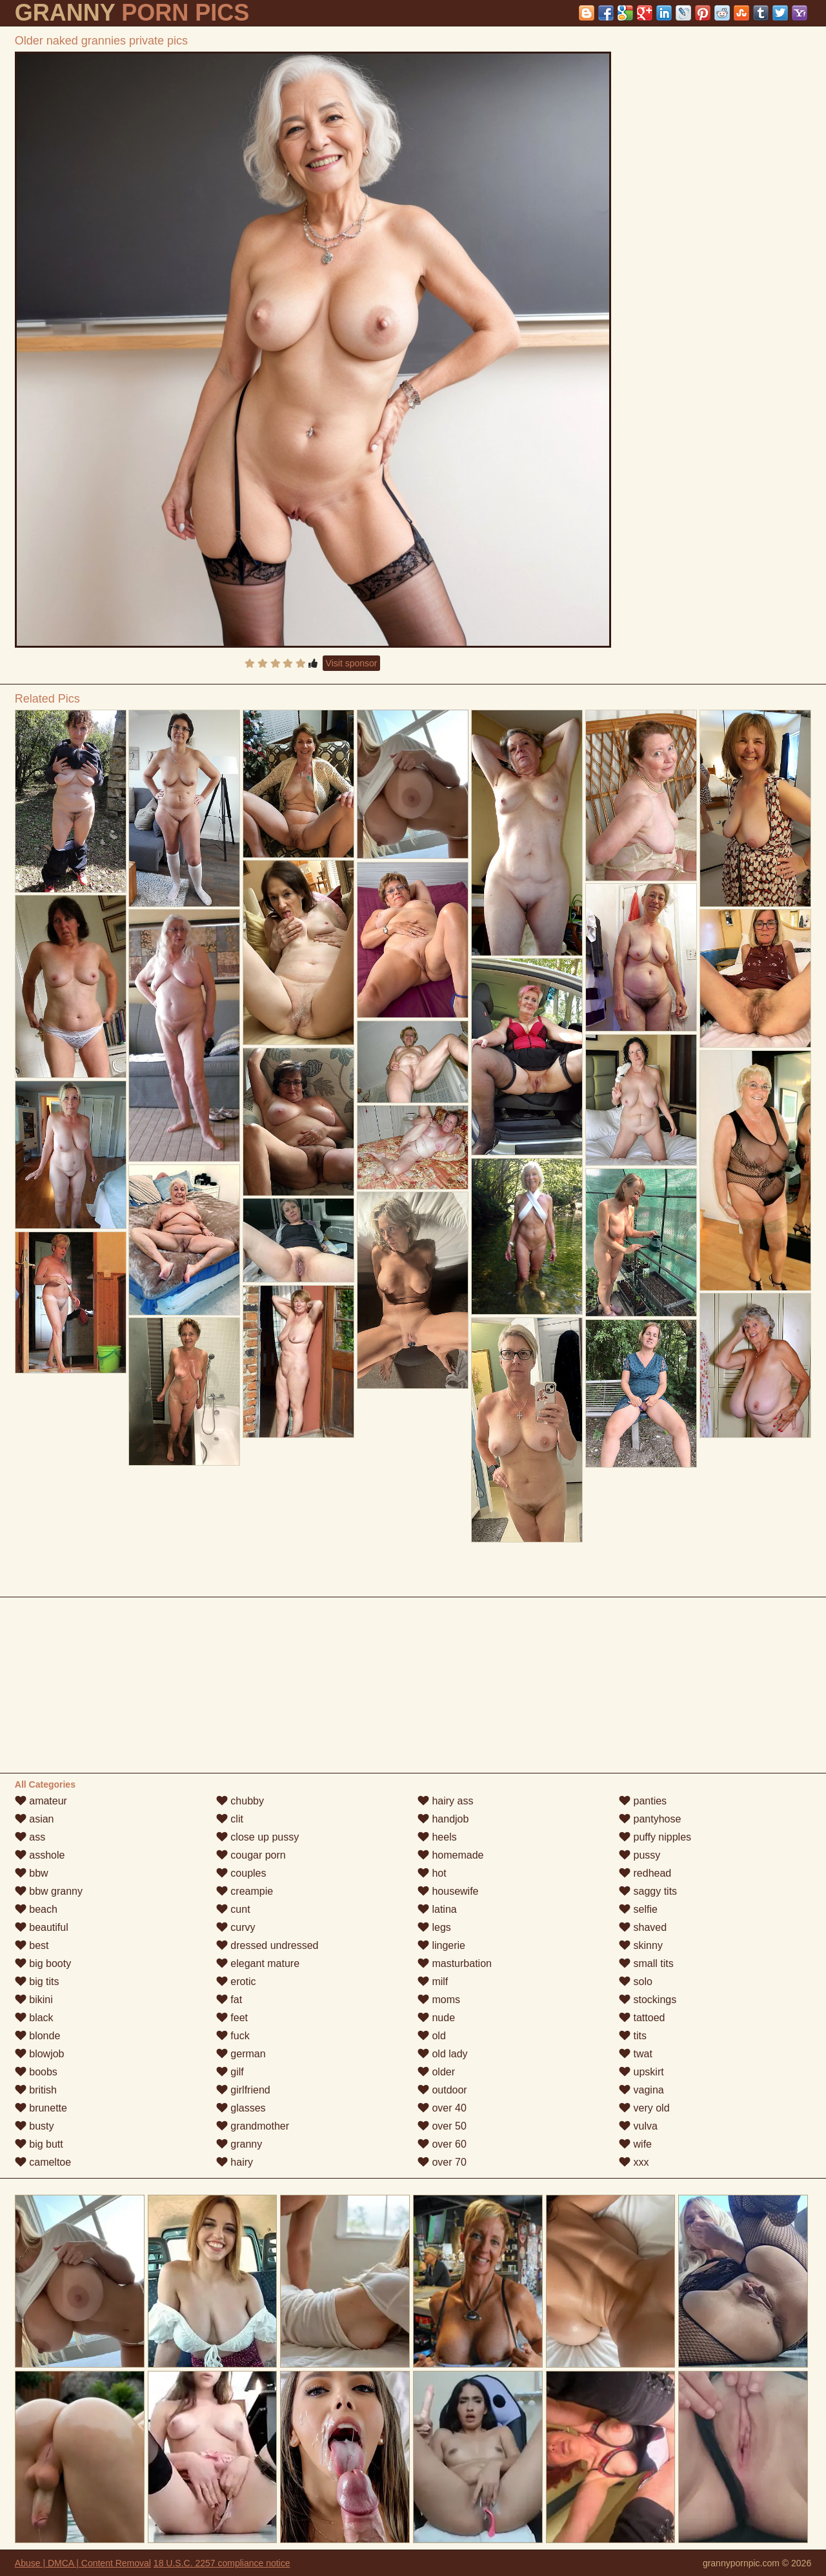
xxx (634, 2162)
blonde (38, 2035)
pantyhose (650, 1818)
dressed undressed (267, 1945)
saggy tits (648, 1891)
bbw (31, 1873)
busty (34, 2126)
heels (437, 1837)
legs (434, 1927)
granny (239, 2144)
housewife (448, 1891)
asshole (40, 1855)
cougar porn (251, 1855)
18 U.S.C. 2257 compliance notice (222, 2563)
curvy (236, 1927)
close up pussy (257, 1837)
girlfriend (243, 2089)
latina (437, 1909)
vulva (638, 2126)
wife (635, 2144)
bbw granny (49, 1891)
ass (30, 1837)
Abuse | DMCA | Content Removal (83, 2563)
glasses (241, 2107)
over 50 (442, 2126)
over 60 (442, 2144)
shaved (643, 1927)
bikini (34, 1999)
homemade (451, 1855)
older (436, 2071)
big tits (37, 1981)
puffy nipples (655, 1837)
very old (644, 2107)
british (36, 2089)
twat (635, 2053)
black (34, 2017)
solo (635, 1981)
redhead (645, 1873)
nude (436, 2017)
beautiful (41, 1927)
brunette (41, 2107)
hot (432, 1873)
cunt (233, 1909)
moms (439, 1999)
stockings (647, 1999)
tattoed (642, 2017)
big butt (39, 2144)
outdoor (442, 2089)
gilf (230, 2071)
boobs (36, 2071)
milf (433, 1981)
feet (232, 2017)
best (32, 1945)
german (241, 2053)
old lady (443, 2053)
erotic (236, 1981)
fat (229, 1999)
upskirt (641, 2071)
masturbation (455, 1963)
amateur (41, 1800)
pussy (639, 1855)
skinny (641, 1945)
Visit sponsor (352, 663)
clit (229, 1818)
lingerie (441, 1945)
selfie (638, 1909)
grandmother (252, 2126)
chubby (240, 1800)
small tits (646, 1963)
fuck (233, 2035)
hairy (234, 2162)
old (432, 2035)
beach (36, 1909)
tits (633, 2035)
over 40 (442, 2107)
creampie (244, 1891)
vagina (641, 2089)
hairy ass (445, 1800)
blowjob (40, 2053)
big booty (43, 1963)
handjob (443, 1818)
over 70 (442, 2162)
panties (643, 1800)
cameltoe (43, 2162)
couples (241, 1873)
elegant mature (257, 1963)
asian (34, 1818)
